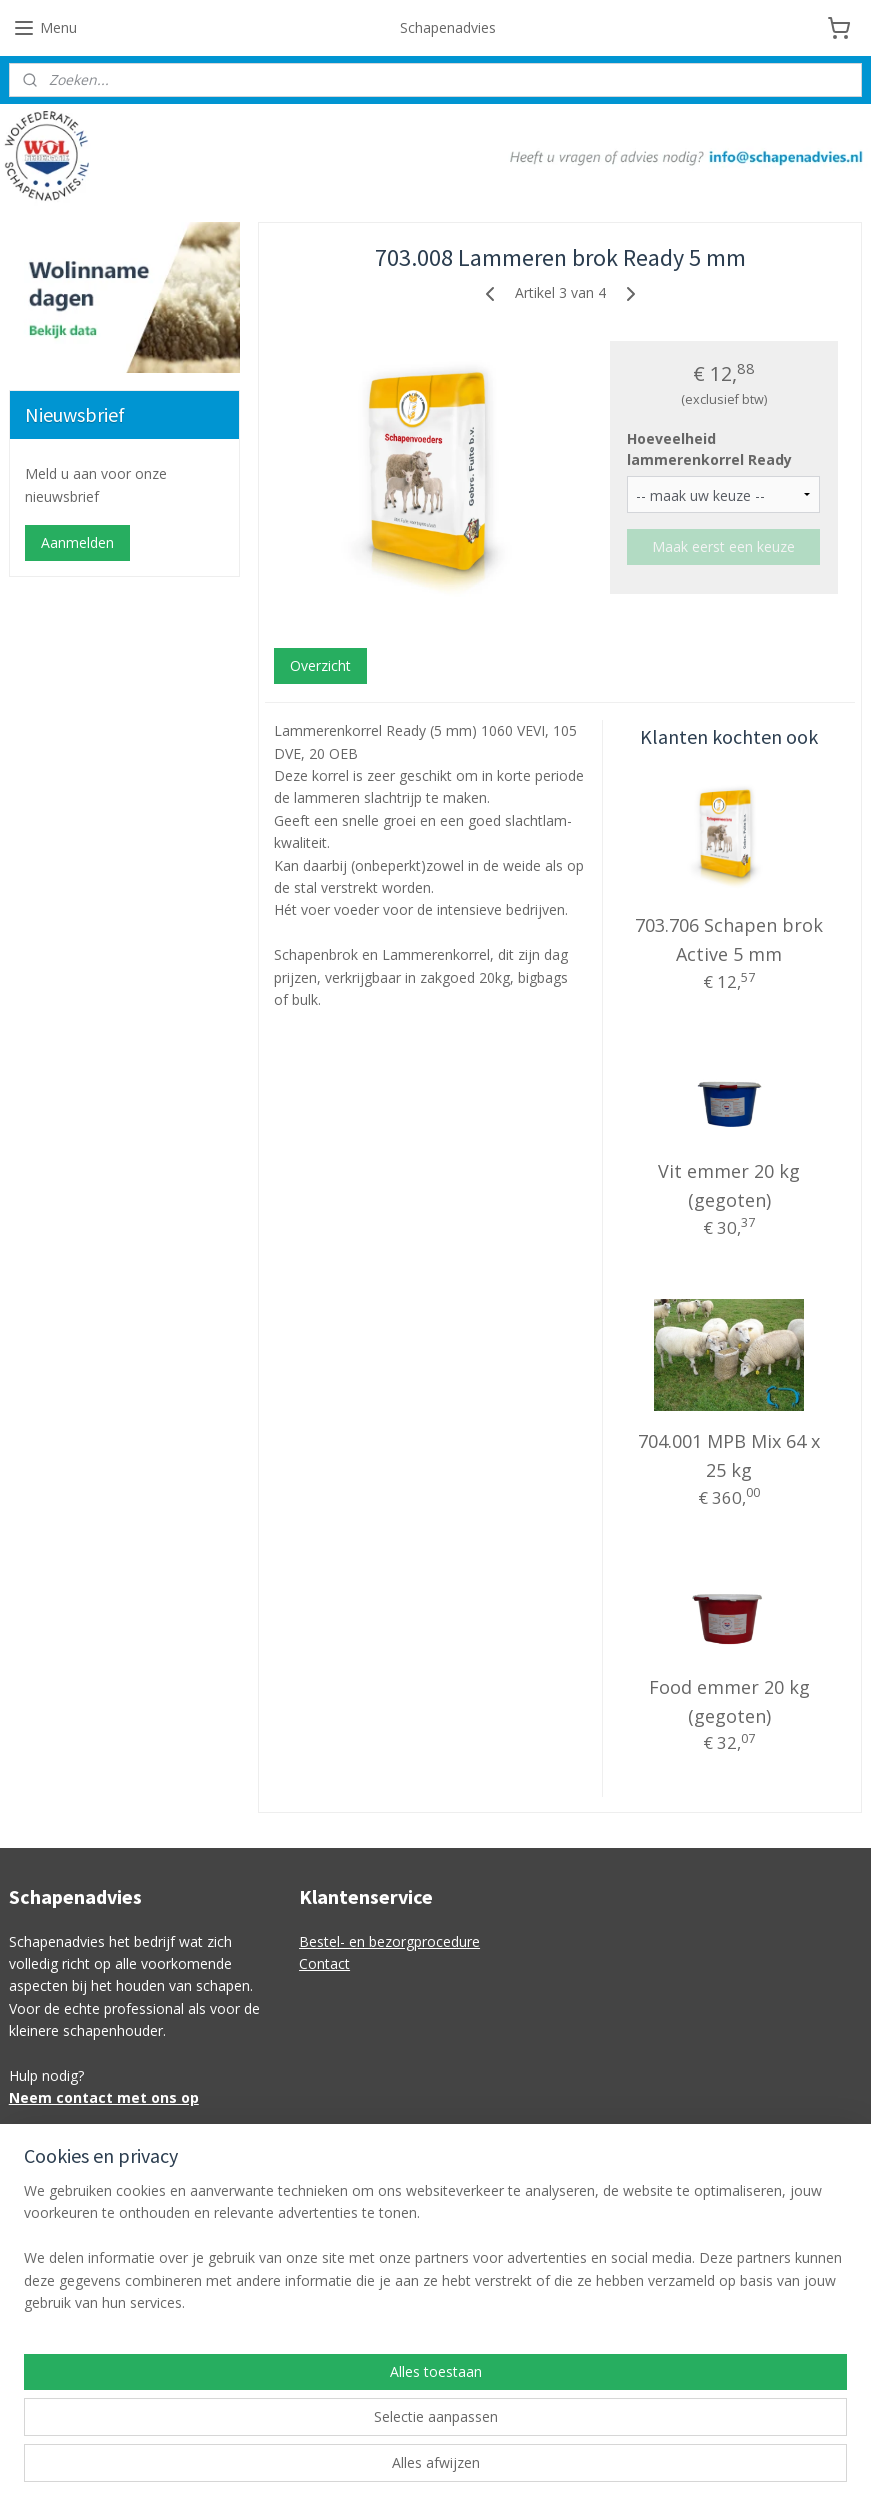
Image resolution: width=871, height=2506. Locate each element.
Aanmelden (77, 542)
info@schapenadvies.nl (372, 2185)
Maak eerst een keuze (723, 546)
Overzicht (320, 665)
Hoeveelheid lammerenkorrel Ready (709, 449)
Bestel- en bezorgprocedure (389, 1941)
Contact (324, 1963)
